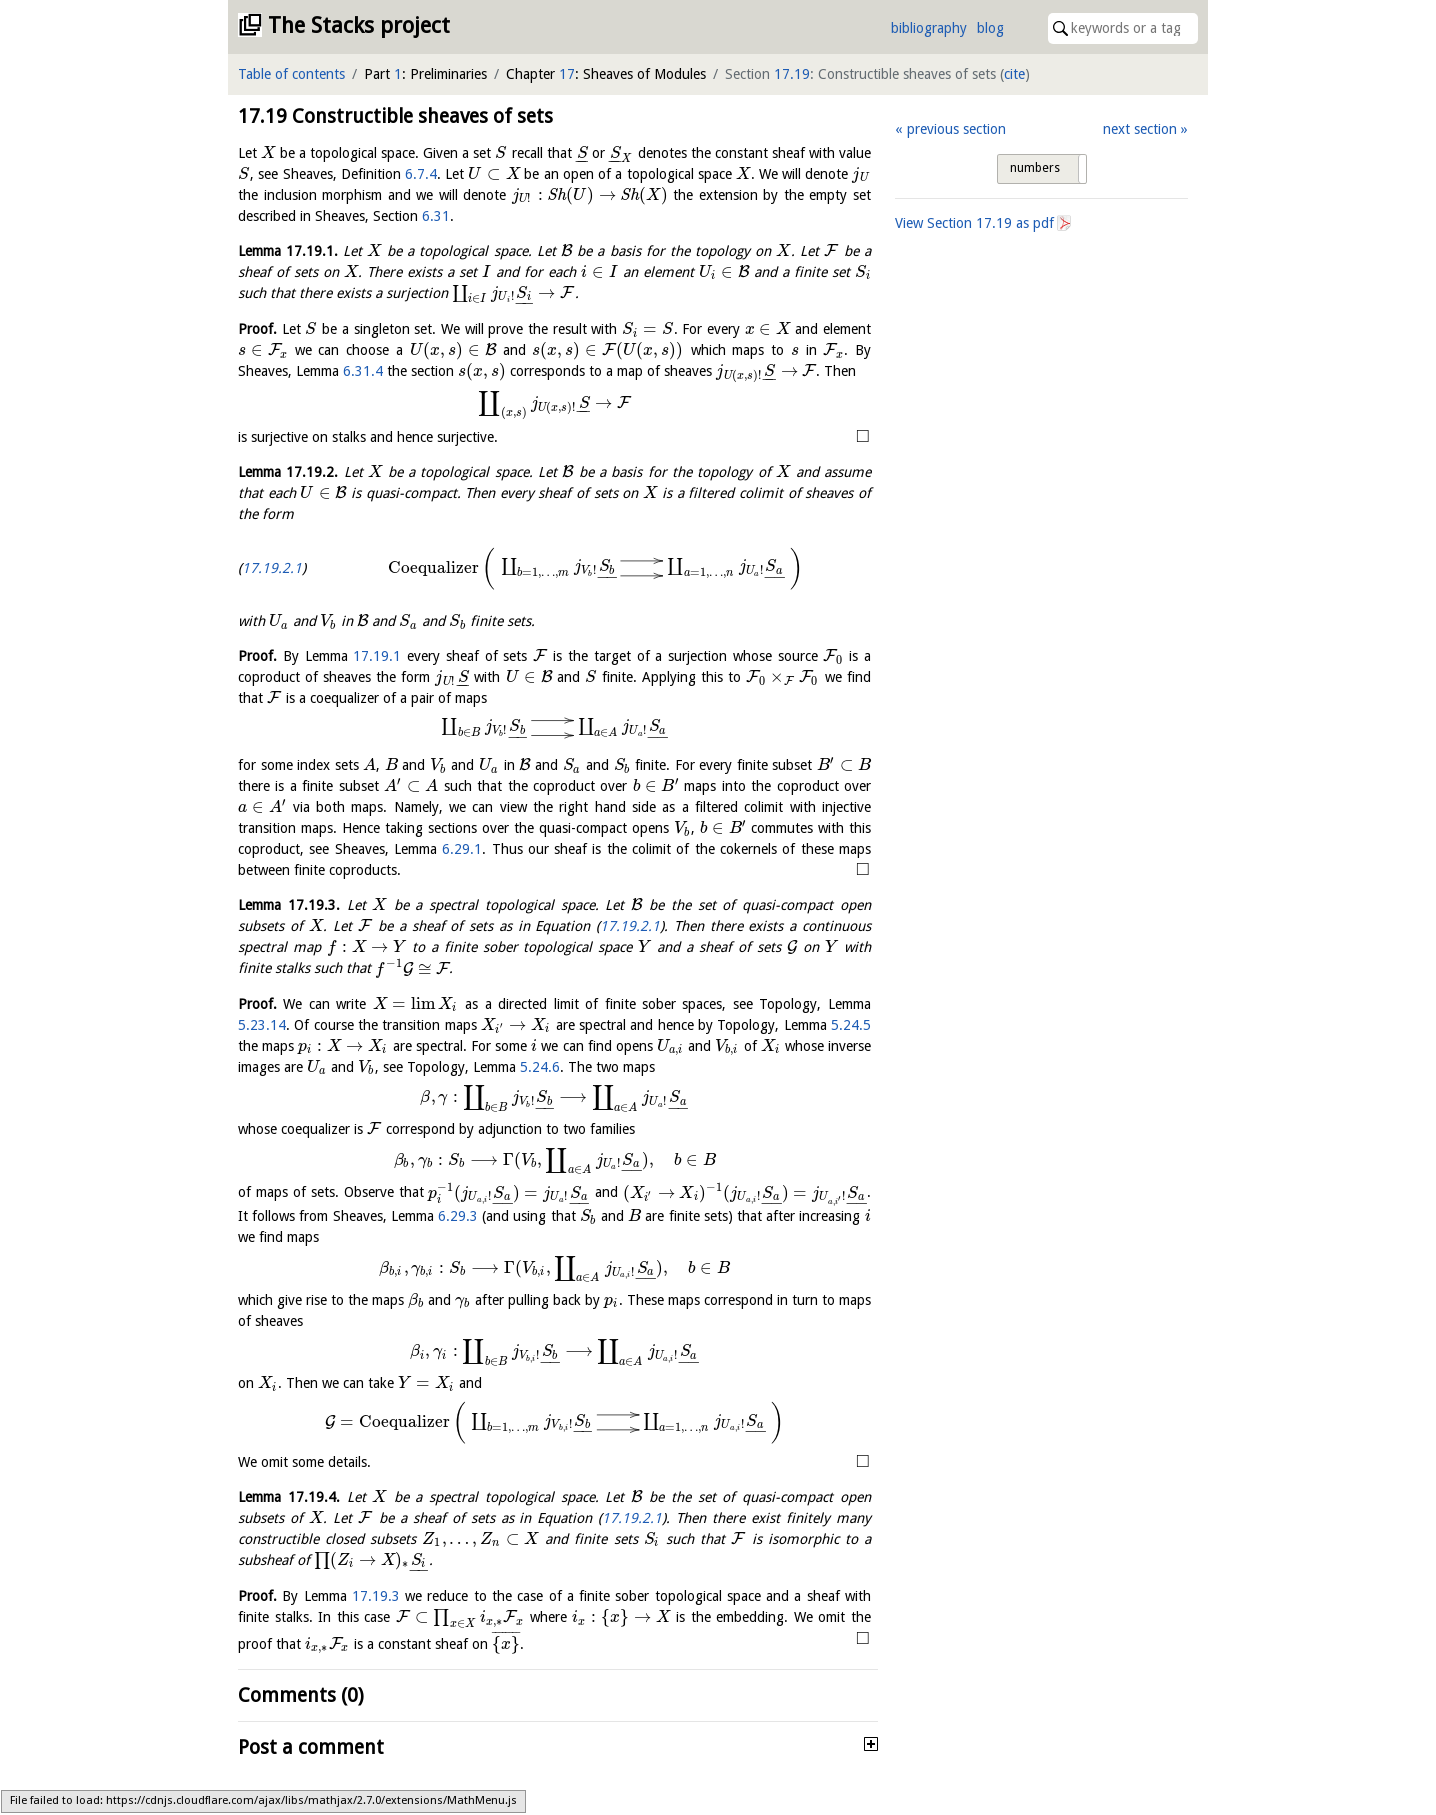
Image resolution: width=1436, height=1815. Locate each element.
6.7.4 (421, 174)
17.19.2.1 (272, 568)
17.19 (792, 74)
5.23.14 (262, 1025)
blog (990, 28)
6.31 (436, 216)
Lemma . (288, 251)
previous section (956, 129)
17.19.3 (376, 1596)
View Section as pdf (974, 223)
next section (1140, 129)
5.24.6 (540, 1067)
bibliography (929, 28)
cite (1014, 74)
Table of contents (291, 74)
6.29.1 (462, 849)
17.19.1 (377, 656)
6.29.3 (458, 1216)
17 (567, 74)
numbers (1035, 168)
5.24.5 (851, 1025)
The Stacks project (359, 25)
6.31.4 (363, 371)
